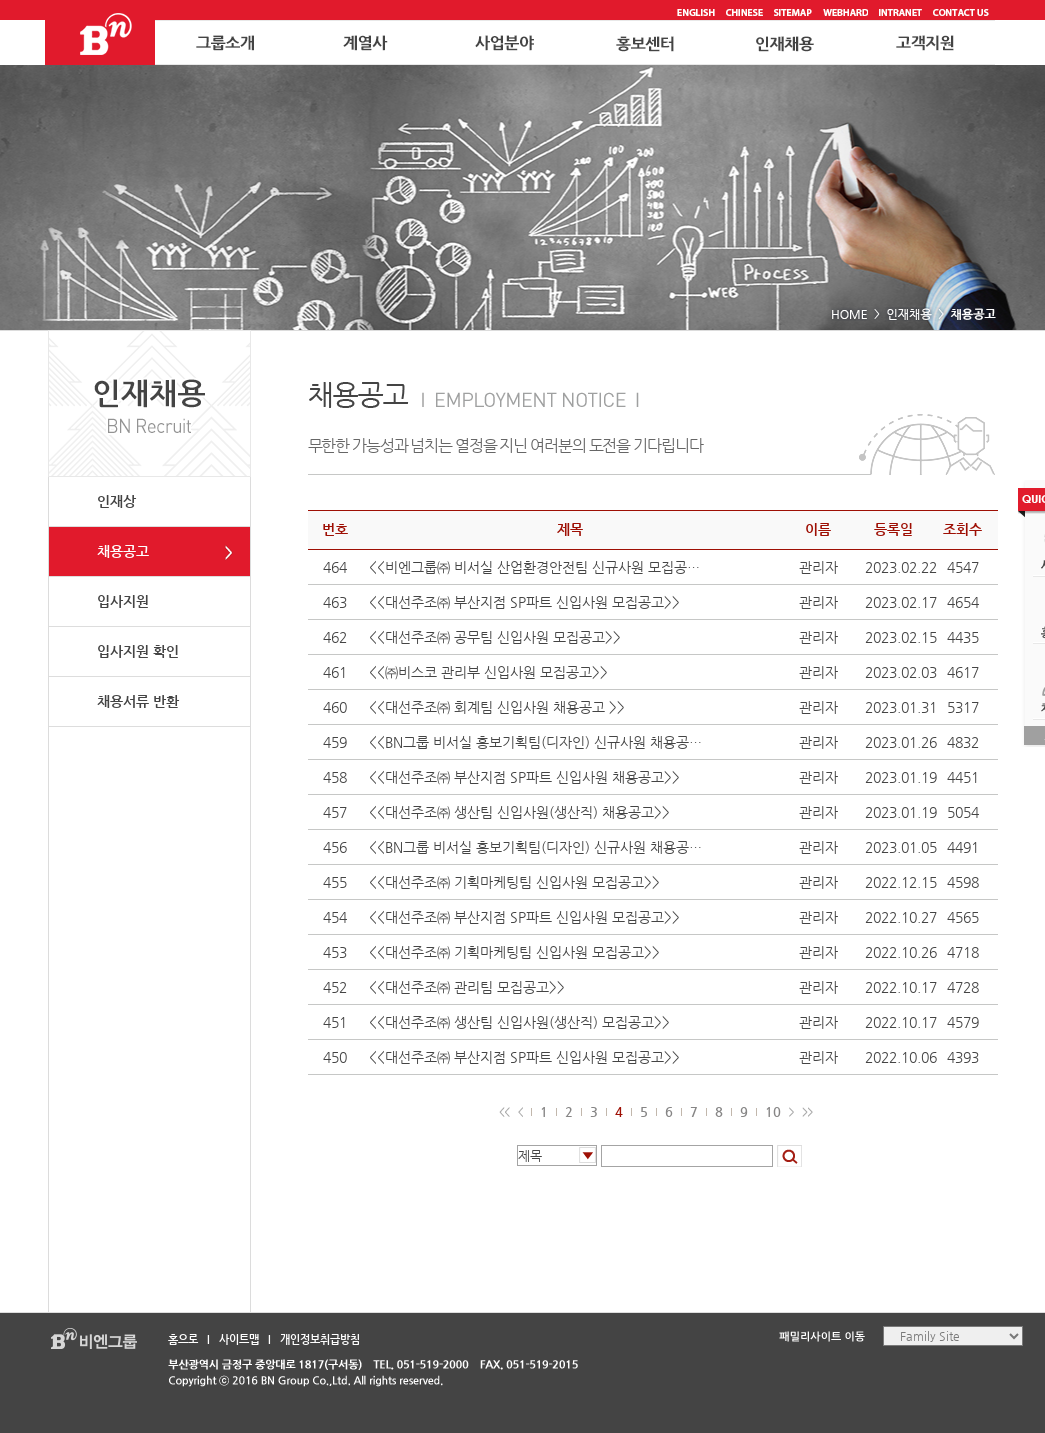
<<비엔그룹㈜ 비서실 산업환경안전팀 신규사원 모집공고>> (540, 567)
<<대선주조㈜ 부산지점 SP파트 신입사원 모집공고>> (524, 602)
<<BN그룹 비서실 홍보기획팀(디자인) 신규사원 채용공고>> (540, 742)
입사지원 (123, 601)
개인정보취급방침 (320, 1339)
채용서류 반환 (138, 701)
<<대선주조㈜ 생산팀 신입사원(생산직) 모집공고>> (519, 1022)
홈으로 (183, 1339)
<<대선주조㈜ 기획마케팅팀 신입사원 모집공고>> (520, 882)
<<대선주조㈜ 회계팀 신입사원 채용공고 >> (497, 707)
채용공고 (123, 551)
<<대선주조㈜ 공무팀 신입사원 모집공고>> (495, 637)
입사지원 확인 (138, 651)
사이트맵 (239, 1339)
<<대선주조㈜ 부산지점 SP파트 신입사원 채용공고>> (524, 777)
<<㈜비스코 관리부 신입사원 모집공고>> (488, 672)
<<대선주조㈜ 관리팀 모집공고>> (467, 987)
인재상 (116, 501)
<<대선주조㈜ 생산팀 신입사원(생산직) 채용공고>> (519, 812)
